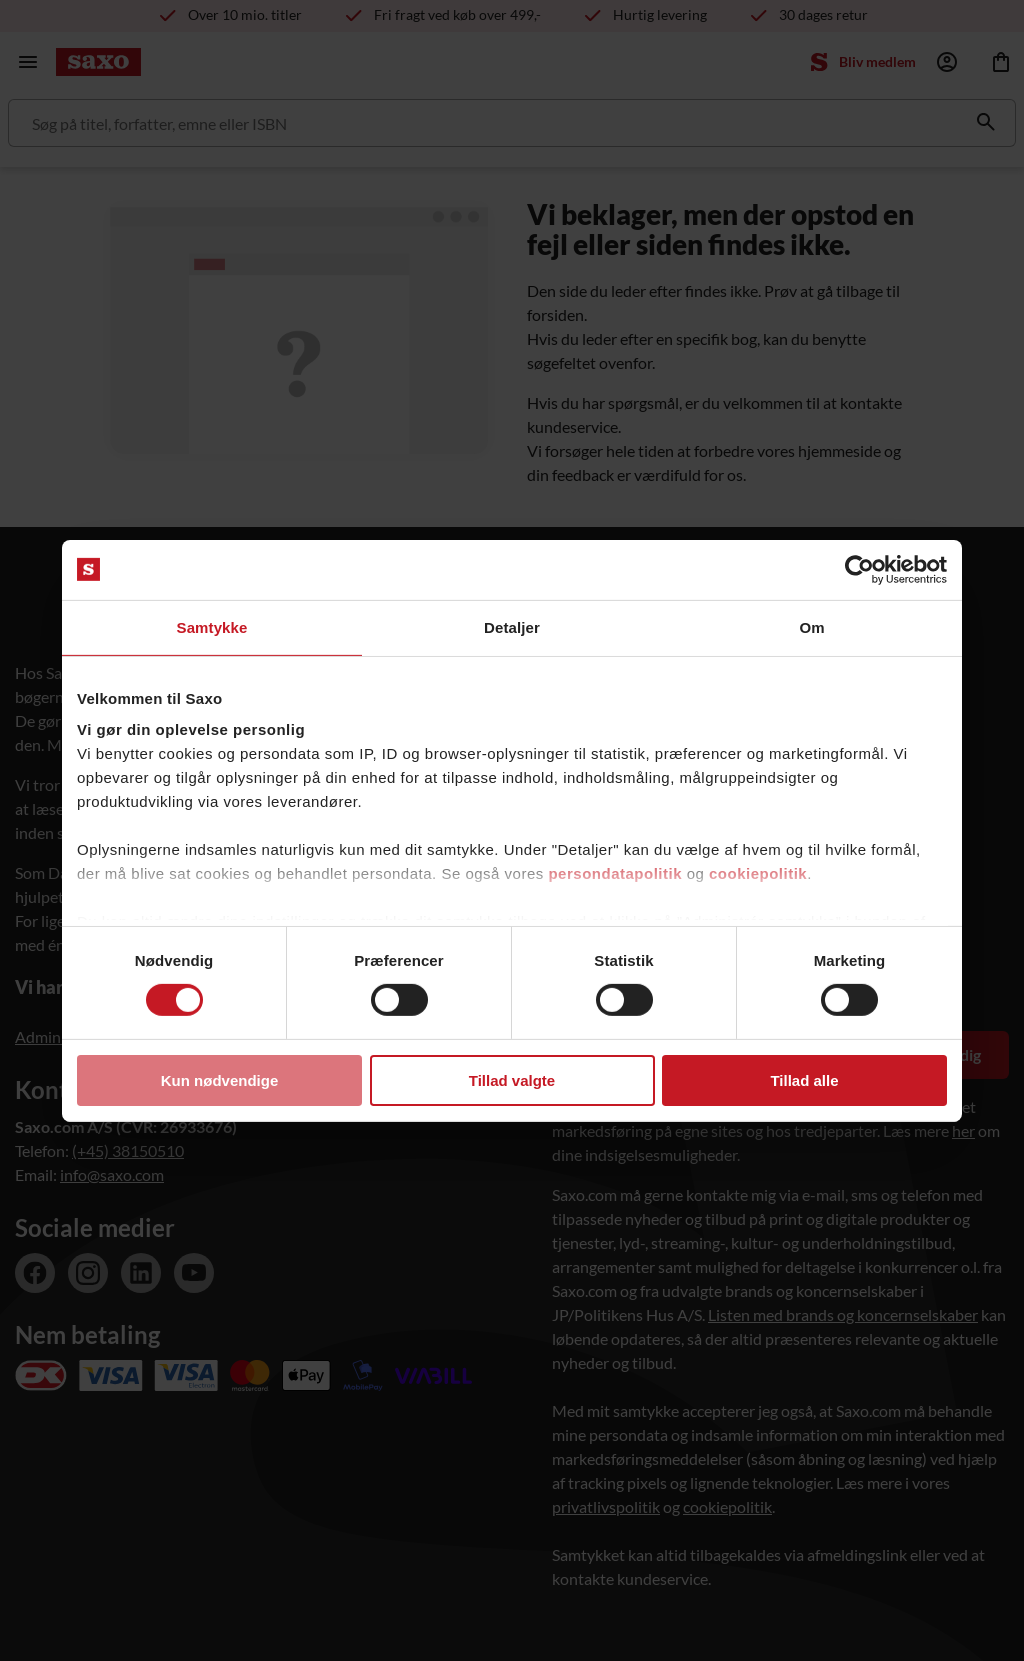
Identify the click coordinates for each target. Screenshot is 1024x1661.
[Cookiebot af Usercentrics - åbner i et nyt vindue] (859, 569)
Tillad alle (804, 1080)
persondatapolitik (615, 873)
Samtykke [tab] (212, 626)
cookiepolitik (758, 873)
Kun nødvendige (220, 1080)
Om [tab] (811, 626)
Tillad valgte (512, 1080)
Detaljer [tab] (512, 626)
